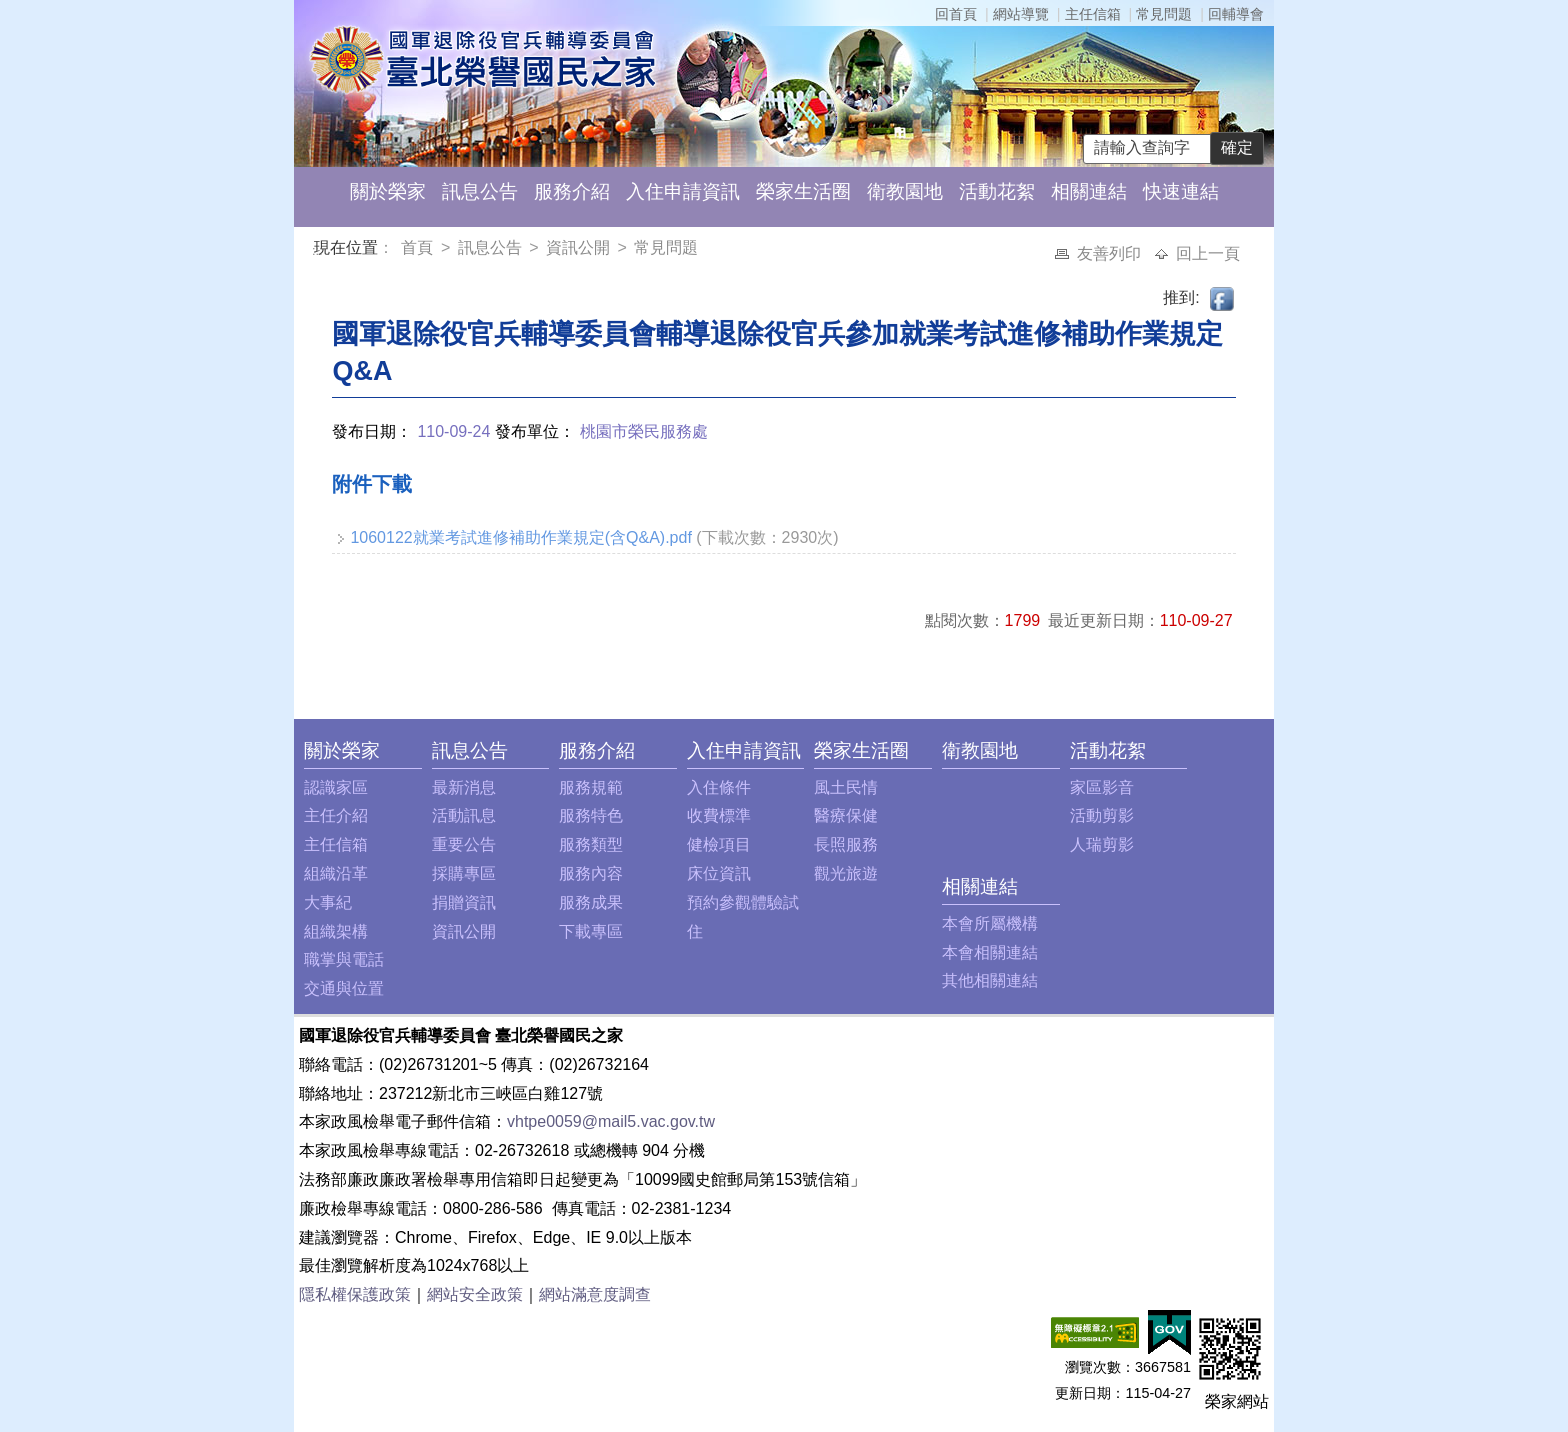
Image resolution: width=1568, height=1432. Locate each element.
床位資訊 (719, 873)
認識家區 (336, 787)
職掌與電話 (344, 959)
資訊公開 (578, 247)
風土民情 (846, 787)
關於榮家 (388, 191)
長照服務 (846, 844)
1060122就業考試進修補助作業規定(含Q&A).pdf (520, 537)
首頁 (419, 247)
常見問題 (1164, 14)
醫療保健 (846, 815)
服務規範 (591, 787)
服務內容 (591, 873)
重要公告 (464, 844)
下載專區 (591, 931)
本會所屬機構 (990, 923)
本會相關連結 (990, 952)
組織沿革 (336, 873)
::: (317, 250)
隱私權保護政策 (355, 1294)
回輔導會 (1236, 14)
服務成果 (591, 902)
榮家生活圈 (803, 191)
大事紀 (328, 902)
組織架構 (336, 931)
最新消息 (464, 787)
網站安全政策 (475, 1294)
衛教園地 (905, 191)
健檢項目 (719, 844)
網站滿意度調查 (595, 1294)
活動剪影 (1102, 815)
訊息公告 (480, 191)
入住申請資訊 (683, 191)
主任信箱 (1093, 14)
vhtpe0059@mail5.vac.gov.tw (611, 1121)
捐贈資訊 (464, 902)
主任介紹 (336, 815)
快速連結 (1181, 191)
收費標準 (719, 815)
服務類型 (591, 844)
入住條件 (719, 787)
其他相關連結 (990, 980)
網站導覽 (1021, 14)
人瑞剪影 (1102, 844)
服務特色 (591, 815)
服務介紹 (572, 191)
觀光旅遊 (846, 873)
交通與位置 (344, 988)
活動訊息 (464, 815)
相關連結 (1089, 191)
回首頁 (956, 14)
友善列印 (1111, 253)
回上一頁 (1208, 253)
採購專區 (464, 873)
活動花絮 (997, 191)
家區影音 (1102, 787)
